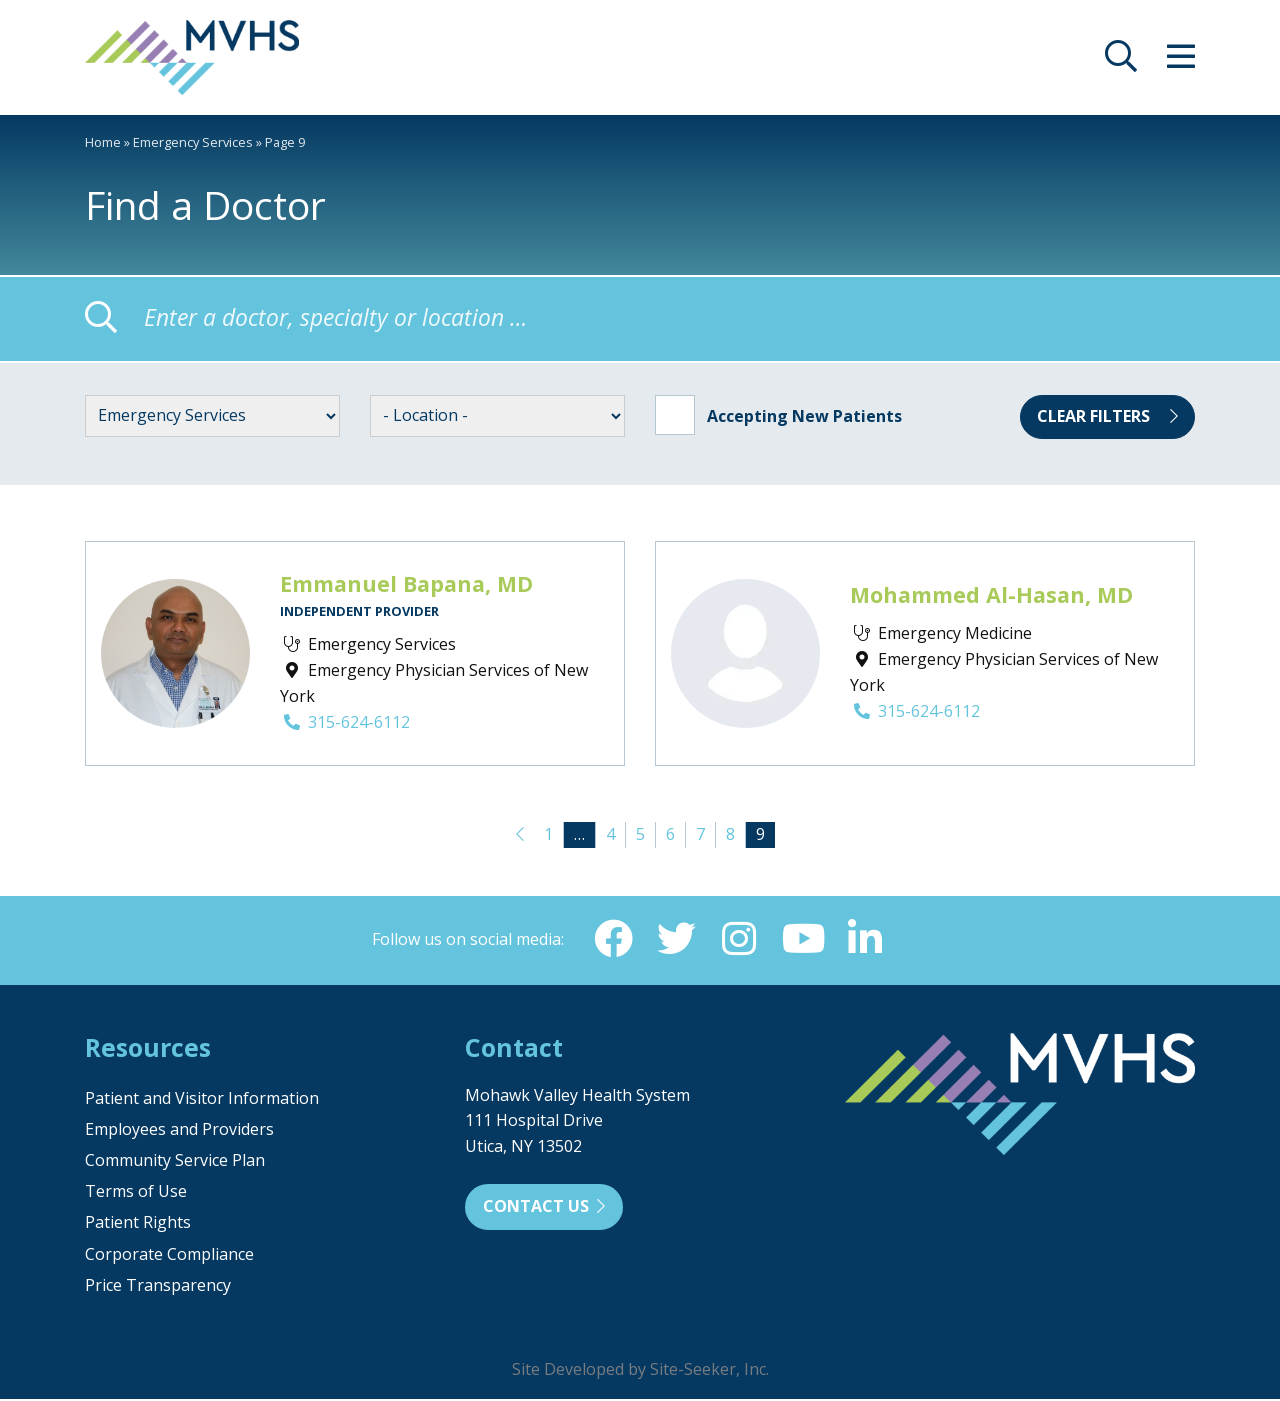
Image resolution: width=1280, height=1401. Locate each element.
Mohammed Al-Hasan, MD (991, 594)
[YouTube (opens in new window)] (803, 940)
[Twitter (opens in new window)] (675, 940)
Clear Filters (1107, 416)
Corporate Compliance (169, 1256)
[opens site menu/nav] (1181, 62)
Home (103, 142)
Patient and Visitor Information (202, 1100)
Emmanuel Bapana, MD (406, 583)
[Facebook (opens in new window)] (611, 940)
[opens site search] (1121, 62)
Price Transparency (158, 1287)
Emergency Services (193, 142)
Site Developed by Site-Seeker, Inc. (640, 1371)
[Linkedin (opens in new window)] (867, 940)
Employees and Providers (179, 1131)
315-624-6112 (345, 722)
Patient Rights (138, 1224)
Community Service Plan (175, 1162)
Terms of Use (136, 1193)
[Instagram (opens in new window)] (739, 940)
